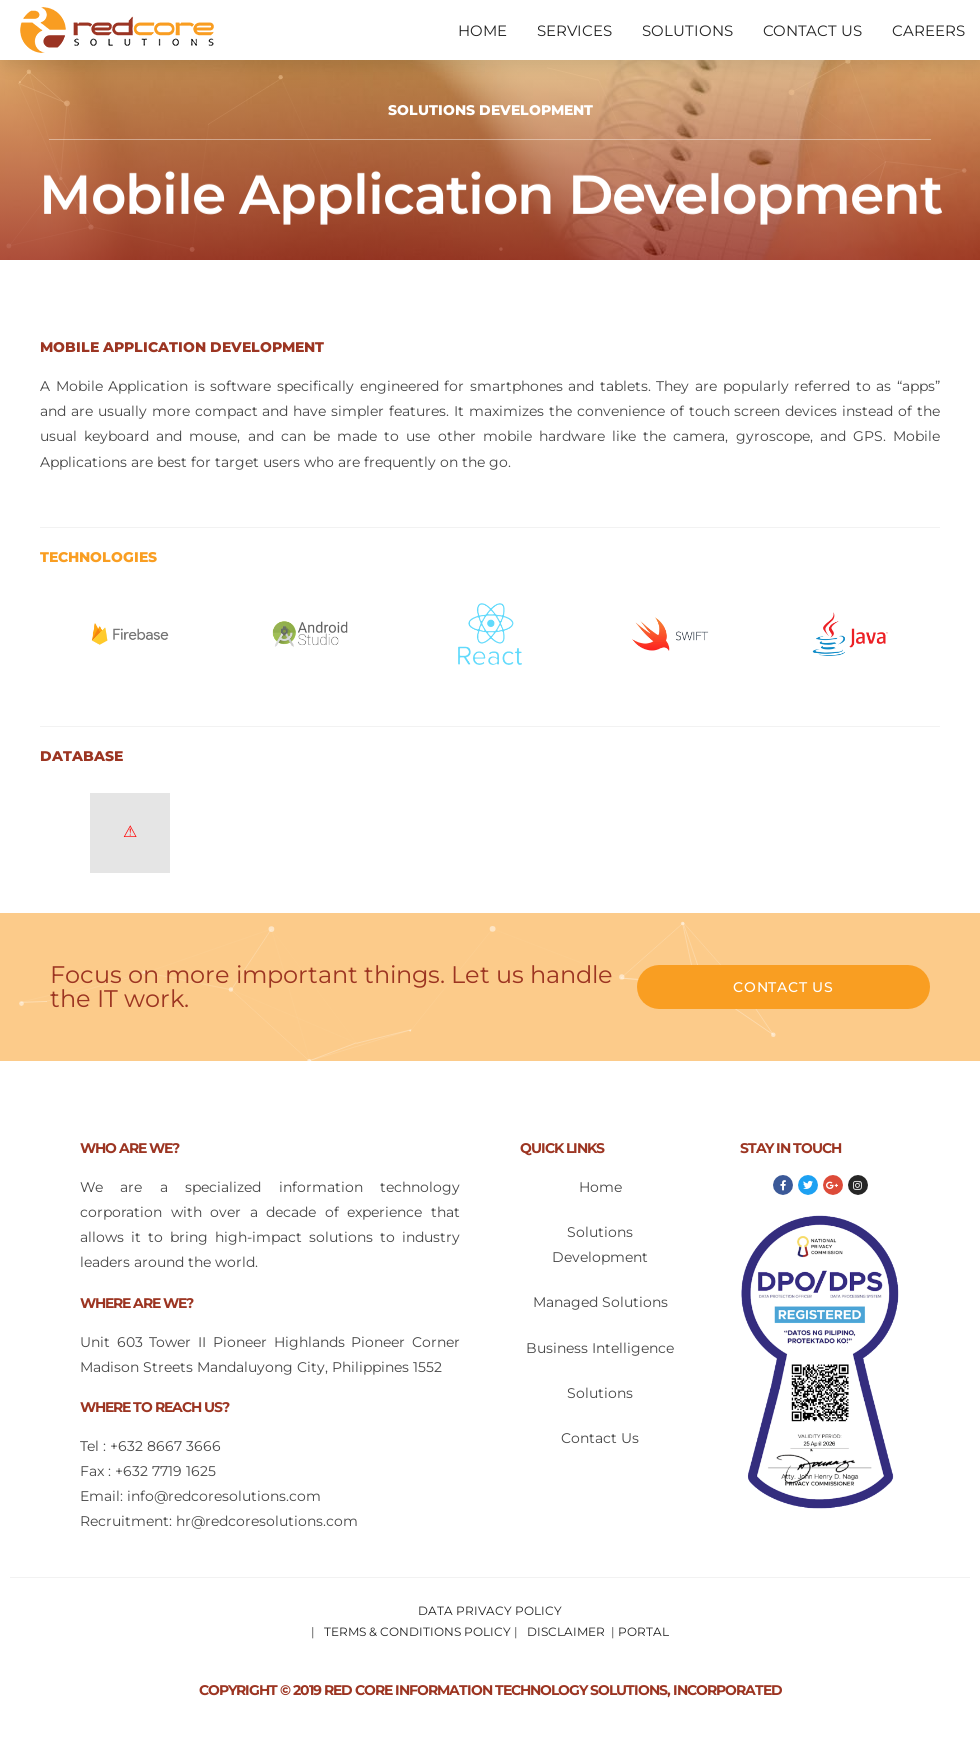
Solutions (600, 1393)
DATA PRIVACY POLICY (490, 1610)
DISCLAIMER (566, 1631)
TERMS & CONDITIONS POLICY (417, 1631)
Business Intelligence (600, 1348)
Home (600, 1187)
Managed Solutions (600, 1302)
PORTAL (643, 1631)
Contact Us (600, 1438)
